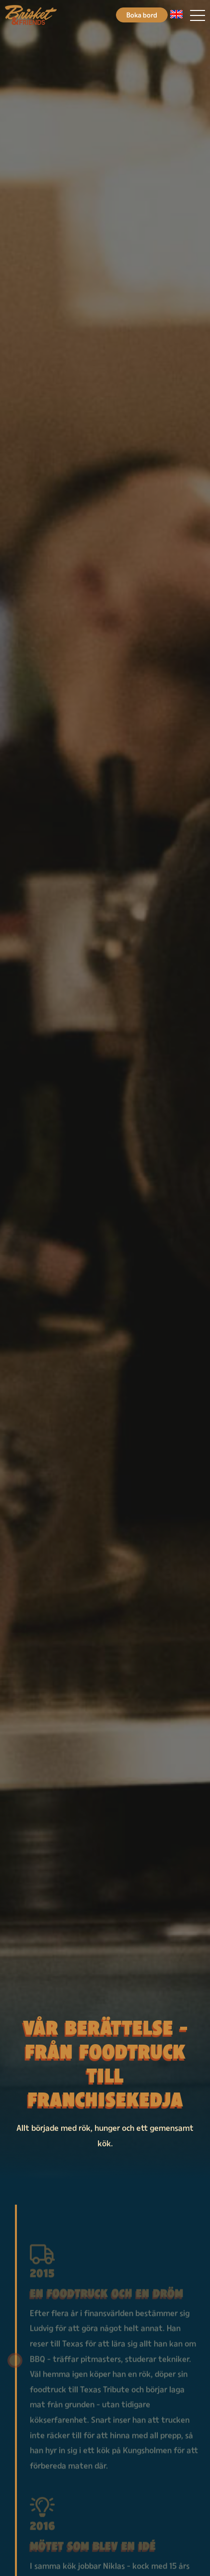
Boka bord (141, 14)
